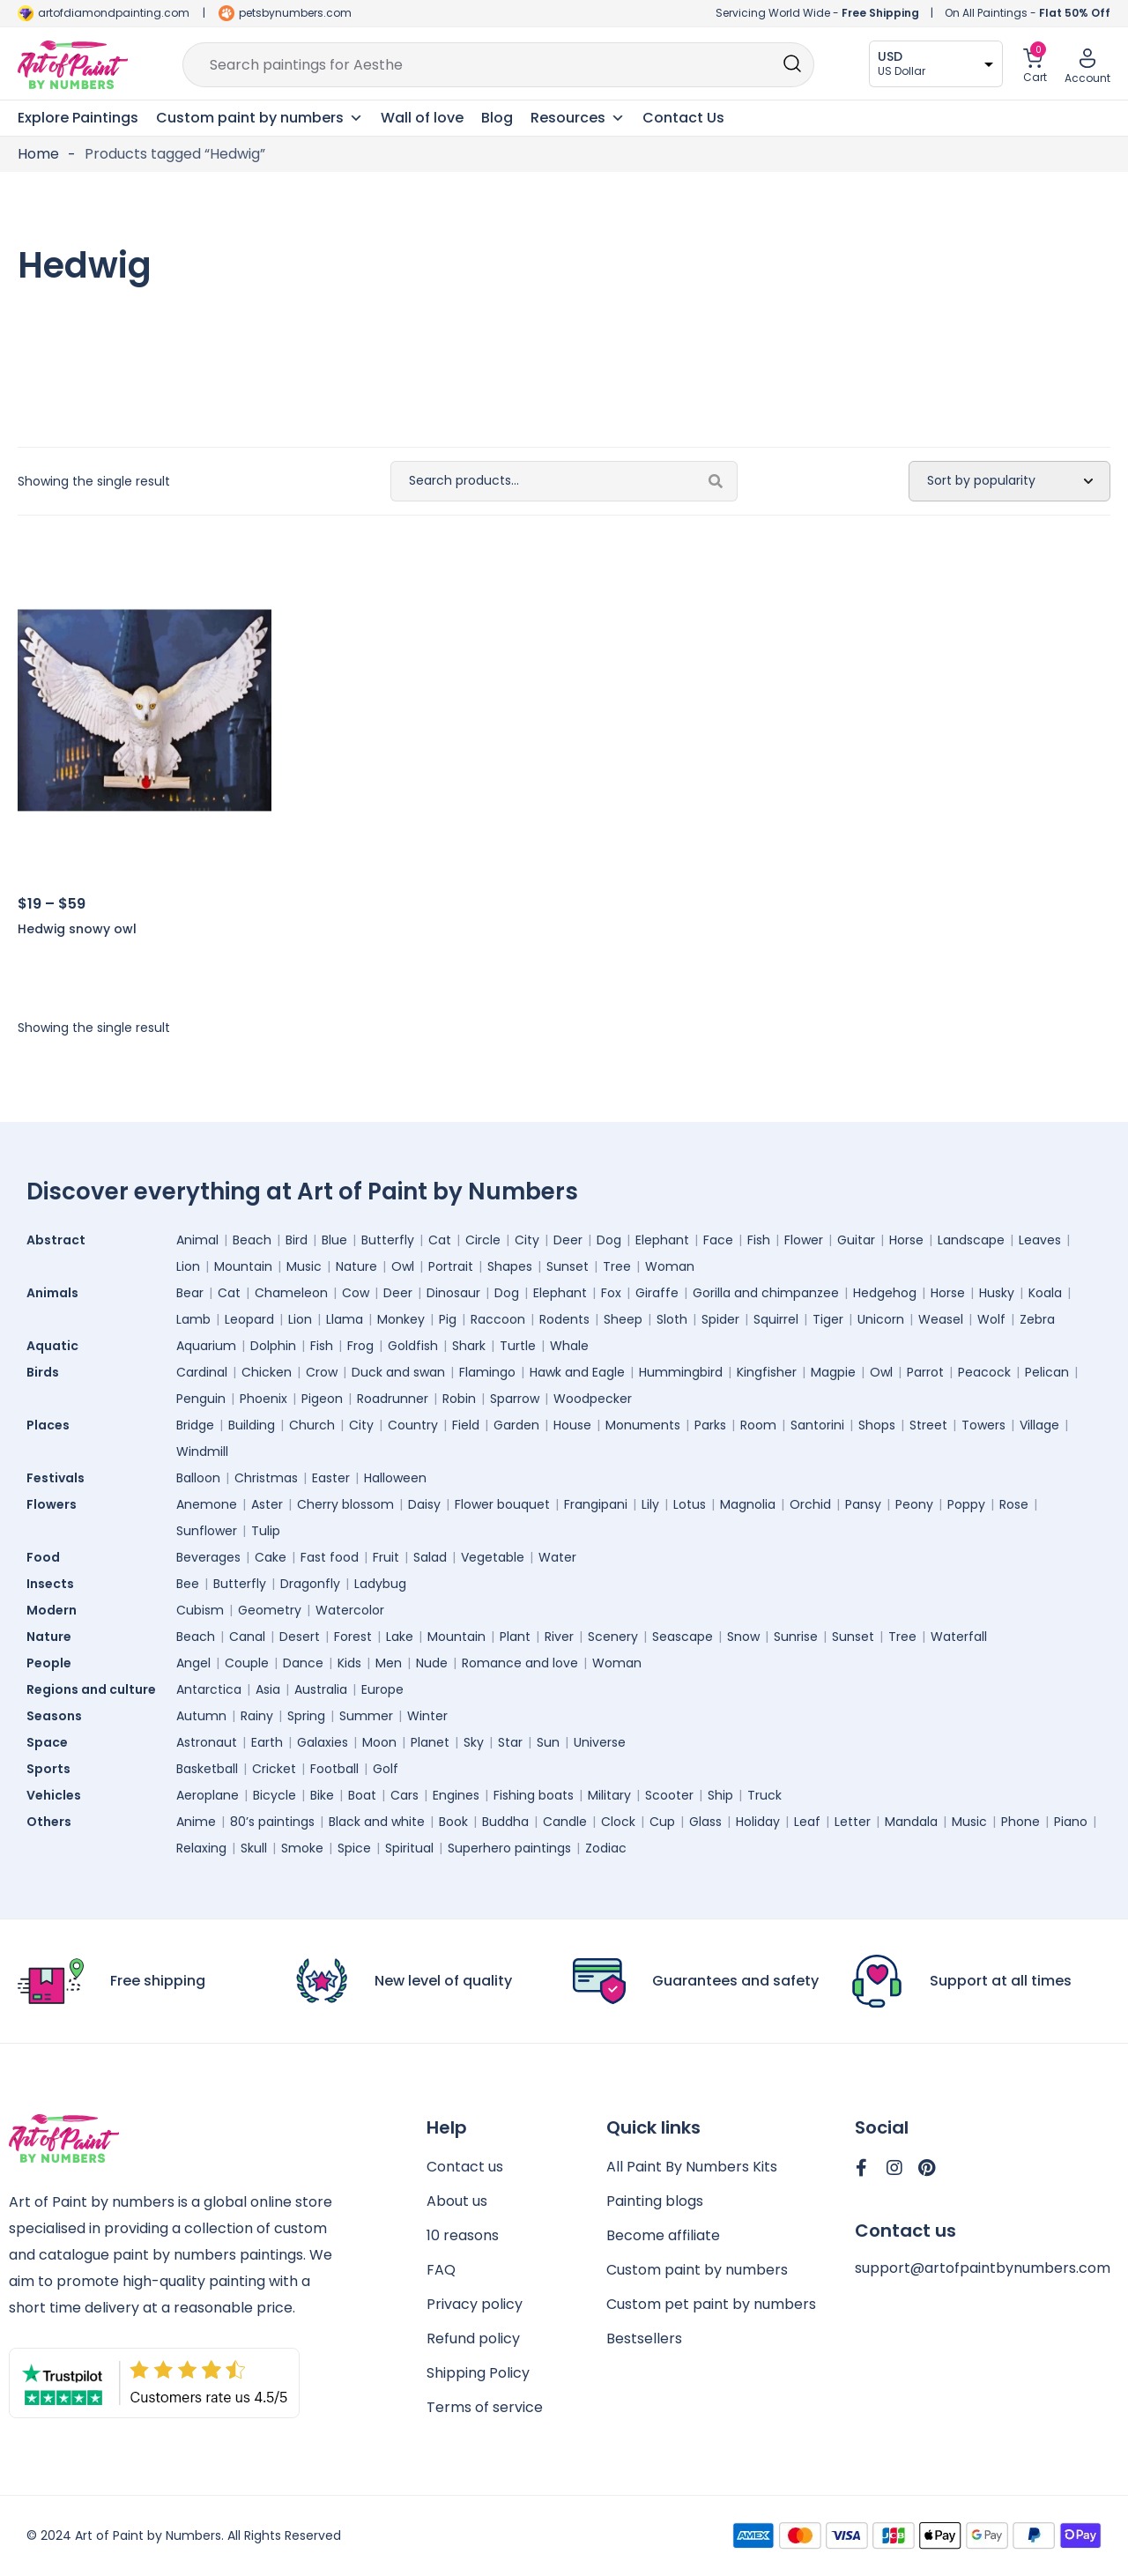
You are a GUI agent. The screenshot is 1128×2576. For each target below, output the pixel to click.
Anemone (206, 1504)
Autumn (201, 1716)
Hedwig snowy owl (77, 929)
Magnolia (748, 1504)
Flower (803, 1240)
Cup (662, 1821)
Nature (356, 1266)
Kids (349, 1663)
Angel (193, 1663)
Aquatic (56, 1346)
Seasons (58, 1716)
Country (413, 1425)
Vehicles (58, 1795)
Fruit (386, 1557)
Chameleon (291, 1293)
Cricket (274, 1769)
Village (1039, 1425)
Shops (876, 1425)
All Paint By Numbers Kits (691, 2167)
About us (457, 2201)
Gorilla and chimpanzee (766, 1293)
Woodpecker (592, 1398)
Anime (196, 1821)
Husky (996, 1293)
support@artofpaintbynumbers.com (982, 2268)
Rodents (564, 1319)
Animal (197, 1240)
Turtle (518, 1346)
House (572, 1425)
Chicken (266, 1372)
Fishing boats (534, 1795)
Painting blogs (654, 2201)
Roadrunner (392, 1398)
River (559, 1636)
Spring (306, 1716)
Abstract (60, 1240)
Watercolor (349, 1610)
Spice (354, 1848)
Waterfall (959, 1636)
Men (388, 1663)
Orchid (810, 1504)
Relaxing (201, 1848)
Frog (360, 1346)
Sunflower (206, 1531)
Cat (439, 1240)
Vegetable (492, 1557)
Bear (190, 1293)
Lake (399, 1636)
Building (251, 1425)
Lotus (689, 1504)
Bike (322, 1795)
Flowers (55, 1504)
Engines (456, 1795)
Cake (270, 1557)
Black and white (377, 1821)
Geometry (269, 1610)
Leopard (249, 1319)
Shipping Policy (478, 2373)
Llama (344, 1319)
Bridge (195, 1425)
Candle (565, 1821)
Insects (54, 1583)
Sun (548, 1742)
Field (465, 1425)
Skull (254, 1848)
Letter (853, 1821)
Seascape (682, 1636)
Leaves (1040, 1240)
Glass (705, 1821)
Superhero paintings (509, 1848)
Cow (355, 1293)
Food (47, 1557)
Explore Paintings (78, 118)
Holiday (758, 1821)
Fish (758, 1240)
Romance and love (520, 1663)
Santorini (817, 1425)
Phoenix (263, 1398)
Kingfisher (767, 1372)
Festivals (59, 1478)
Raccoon (498, 1319)
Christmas (266, 1478)
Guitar (856, 1240)
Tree (617, 1266)
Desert (299, 1636)
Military (609, 1795)
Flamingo (487, 1372)
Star (510, 1742)
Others (53, 1821)
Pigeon (322, 1398)
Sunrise (796, 1636)
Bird (297, 1240)
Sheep (623, 1319)
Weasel (940, 1319)
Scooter (669, 1795)
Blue (334, 1240)
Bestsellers (644, 2338)
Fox (611, 1293)
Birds (47, 1372)
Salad (430, 1557)
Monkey (401, 1319)
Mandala (911, 1821)
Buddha (505, 1821)
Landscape (971, 1240)
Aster (267, 1504)
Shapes (509, 1266)
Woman (669, 1266)
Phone (1020, 1821)
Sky (474, 1742)
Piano (1070, 1821)
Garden (516, 1425)
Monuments (642, 1425)
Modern (55, 1610)
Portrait (450, 1266)
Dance (303, 1663)
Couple (247, 1663)
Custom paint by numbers (697, 2270)
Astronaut (206, 1742)
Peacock (984, 1372)
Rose (1013, 1504)
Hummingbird (681, 1372)
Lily (650, 1504)
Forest (353, 1636)
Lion (188, 1266)
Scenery (613, 1636)
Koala (1045, 1293)
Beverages (208, 1557)
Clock (618, 1821)
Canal (247, 1636)
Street (928, 1425)
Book (453, 1821)
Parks (710, 1425)
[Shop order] (1009, 481)
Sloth (672, 1319)
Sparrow (514, 1398)
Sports (52, 1769)
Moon (379, 1742)
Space (51, 1742)
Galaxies (322, 1742)
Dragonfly (310, 1583)
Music (304, 1266)
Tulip (265, 1531)
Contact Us (683, 118)
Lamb (193, 1319)
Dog (609, 1240)
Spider (720, 1319)
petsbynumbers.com (295, 12)
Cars (404, 1795)
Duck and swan (398, 1372)
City (527, 1240)
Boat (362, 1795)
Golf (385, 1769)
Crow (322, 1372)
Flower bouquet (502, 1504)
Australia (320, 1689)
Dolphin (273, 1346)
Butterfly (387, 1240)
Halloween (395, 1478)
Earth (267, 1742)
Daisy (424, 1504)
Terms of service (485, 2407)
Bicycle (274, 1795)
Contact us (465, 2167)
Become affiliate (663, 2235)
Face (718, 1240)
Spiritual (409, 1848)
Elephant (662, 1240)
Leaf (807, 1821)
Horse (906, 1240)
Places (52, 1425)
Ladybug (380, 1583)
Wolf (991, 1319)
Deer (568, 1240)
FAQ (441, 2270)
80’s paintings (272, 1821)
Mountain (243, 1266)
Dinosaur (453, 1293)
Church (312, 1425)
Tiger (828, 1319)
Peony (914, 1504)
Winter (427, 1716)
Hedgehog (884, 1293)
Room (758, 1425)
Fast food (330, 1557)
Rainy (257, 1716)
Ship (720, 1795)
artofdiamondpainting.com (113, 12)
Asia (268, 1689)
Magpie (833, 1372)
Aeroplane (207, 1795)
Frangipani (595, 1504)
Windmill (202, 1451)
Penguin (201, 1398)
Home (38, 154)
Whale (569, 1346)
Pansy (863, 1504)
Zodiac (606, 1848)
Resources (578, 118)
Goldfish (413, 1346)
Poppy (966, 1504)
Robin (459, 1398)
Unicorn (880, 1319)
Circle (483, 1240)
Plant (515, 1636)
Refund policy (473, 2338)
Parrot (925, 1372)
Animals (56, 1293)
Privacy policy (475, 2304)
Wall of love (422, 118)
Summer (366, 1716)
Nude (432, 1663)
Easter (331, 1478)
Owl (402, 1266)
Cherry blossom (345, 1504)
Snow (743, 1636)
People (53, 1663)
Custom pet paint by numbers (711, 2304)
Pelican (1047, 1372)
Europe (382, 1689)
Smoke (302, 1848)
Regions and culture (95, 1689)
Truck (764, 1795)
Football (334, 1769)
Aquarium (206, 1346)
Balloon (198, 1478)
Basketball (207, 1769)
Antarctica (208, 1689)
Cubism (200, 1610)
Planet (430, 1742)
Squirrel (775, 1319)
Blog (497, 118)
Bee (187, 1583)
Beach (252, 1240)
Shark (469, 1346)
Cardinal (201, 1372)
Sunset (567, 1266)
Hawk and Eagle (577, 1372)
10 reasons (463, 2235)
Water (557, 1557)
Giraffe (657, 1293)
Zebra (1037, 1319)
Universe (600, 1742)
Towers (983, 1425)
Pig (447, 1319)
